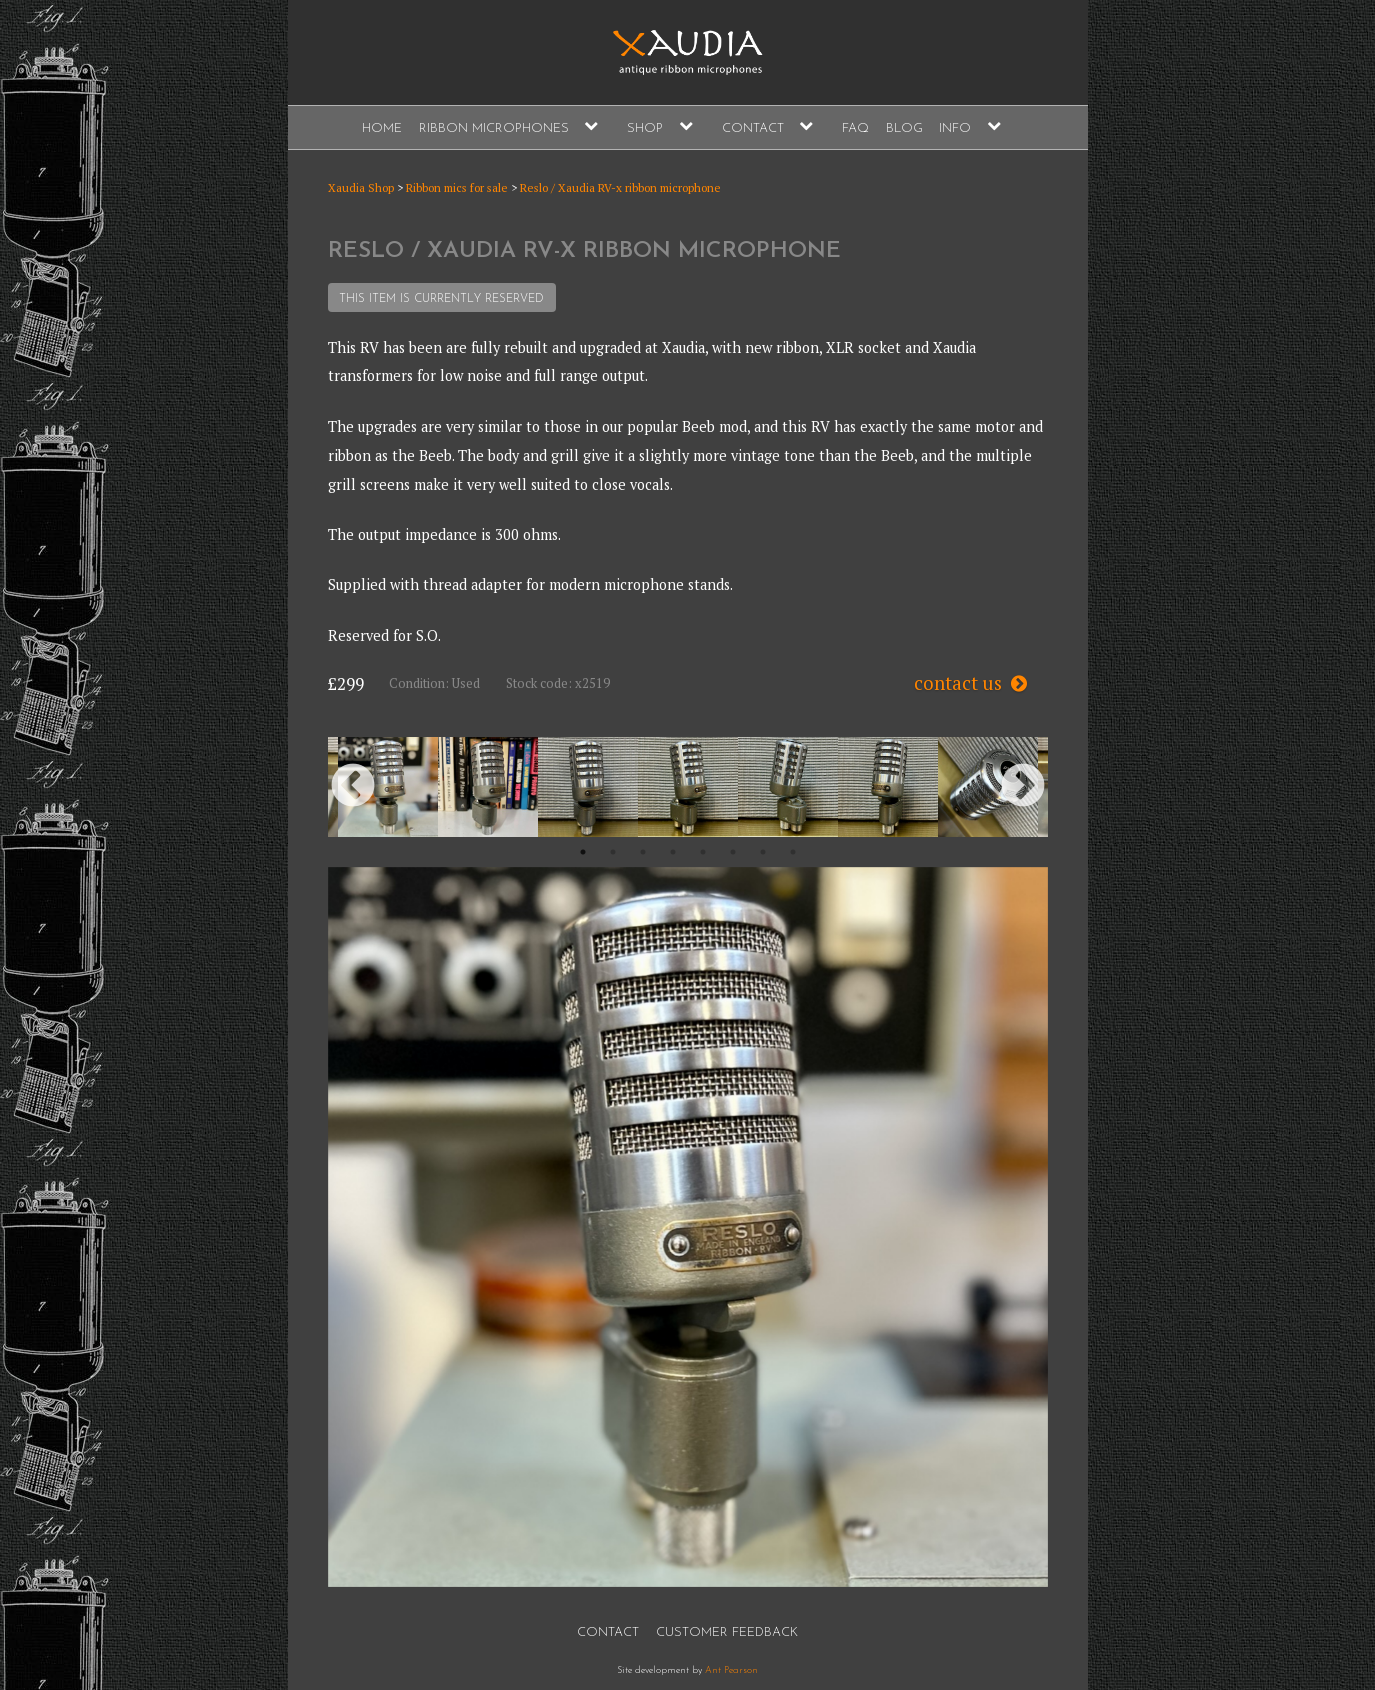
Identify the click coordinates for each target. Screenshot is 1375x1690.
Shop (645, 128)
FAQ (855, 128)
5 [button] (703, 852)
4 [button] (673, 852)
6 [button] (733, 852)
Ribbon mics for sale (457, 187)
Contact (753, 128)
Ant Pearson (731, 1670)
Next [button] (1023, 787)
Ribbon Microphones (494, 128)
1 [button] (583, 852)
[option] (388, 787)
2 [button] (613, 852)
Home (382, 128)
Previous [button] (353, 787)
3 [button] (643, 852)
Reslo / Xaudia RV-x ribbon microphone (620, 187)
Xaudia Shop (361, 187)
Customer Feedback (727, 1632)
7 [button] (763, 852)
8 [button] (793, 852)
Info (955, 128)
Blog (904, 128)
